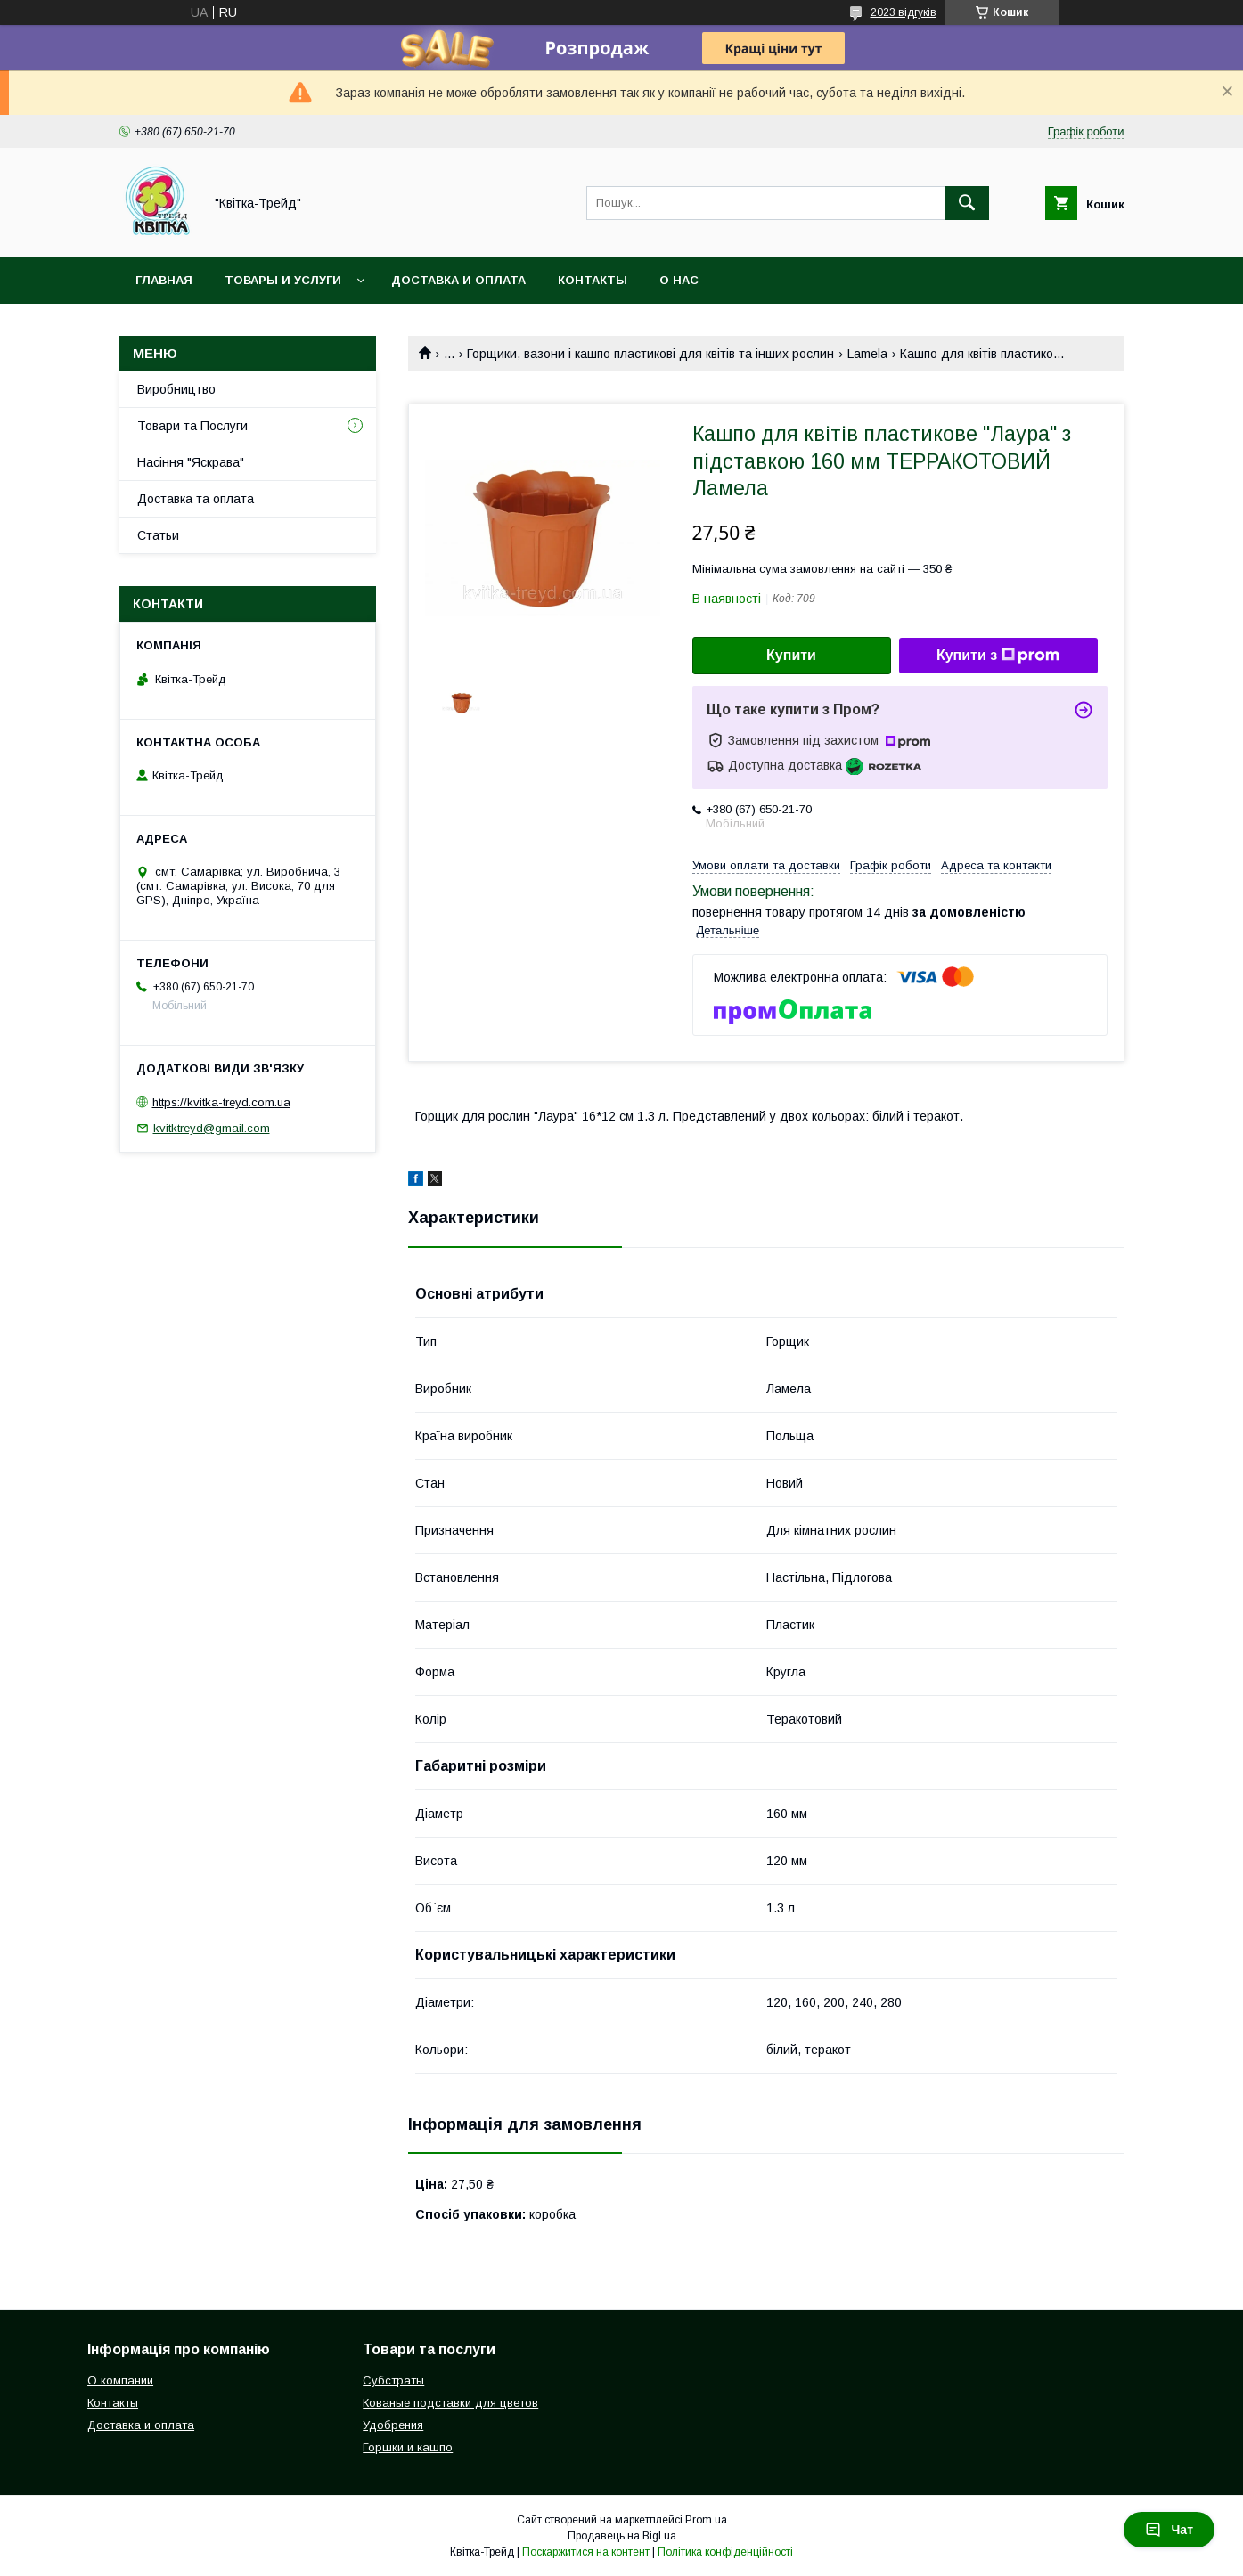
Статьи (158, 535)
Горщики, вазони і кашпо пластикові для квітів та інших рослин (650, 353)
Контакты (592, 280)
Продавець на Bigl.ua (622, 2536)
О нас (679, 280)
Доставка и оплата (458, 280)
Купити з (997, 656)
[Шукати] (967, 203)
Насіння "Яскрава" (190, 462)
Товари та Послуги (192, 426)
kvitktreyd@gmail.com (211, 1128)
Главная (163, 280)
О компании (120, 2380)
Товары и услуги (283, 280)
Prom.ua (706, 2520)
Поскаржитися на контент (586, 2552)
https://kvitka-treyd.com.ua (221, 1102)
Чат (1169, 2530)
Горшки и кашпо (408, 2447)
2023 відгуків (903, 12)
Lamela (867, 353)
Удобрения (393, 2425)
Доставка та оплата (195, 499)
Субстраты (393, 2380)
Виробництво (176, 389)
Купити (791, 655)
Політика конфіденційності (725, 2552)
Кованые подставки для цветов (450, 2402)
